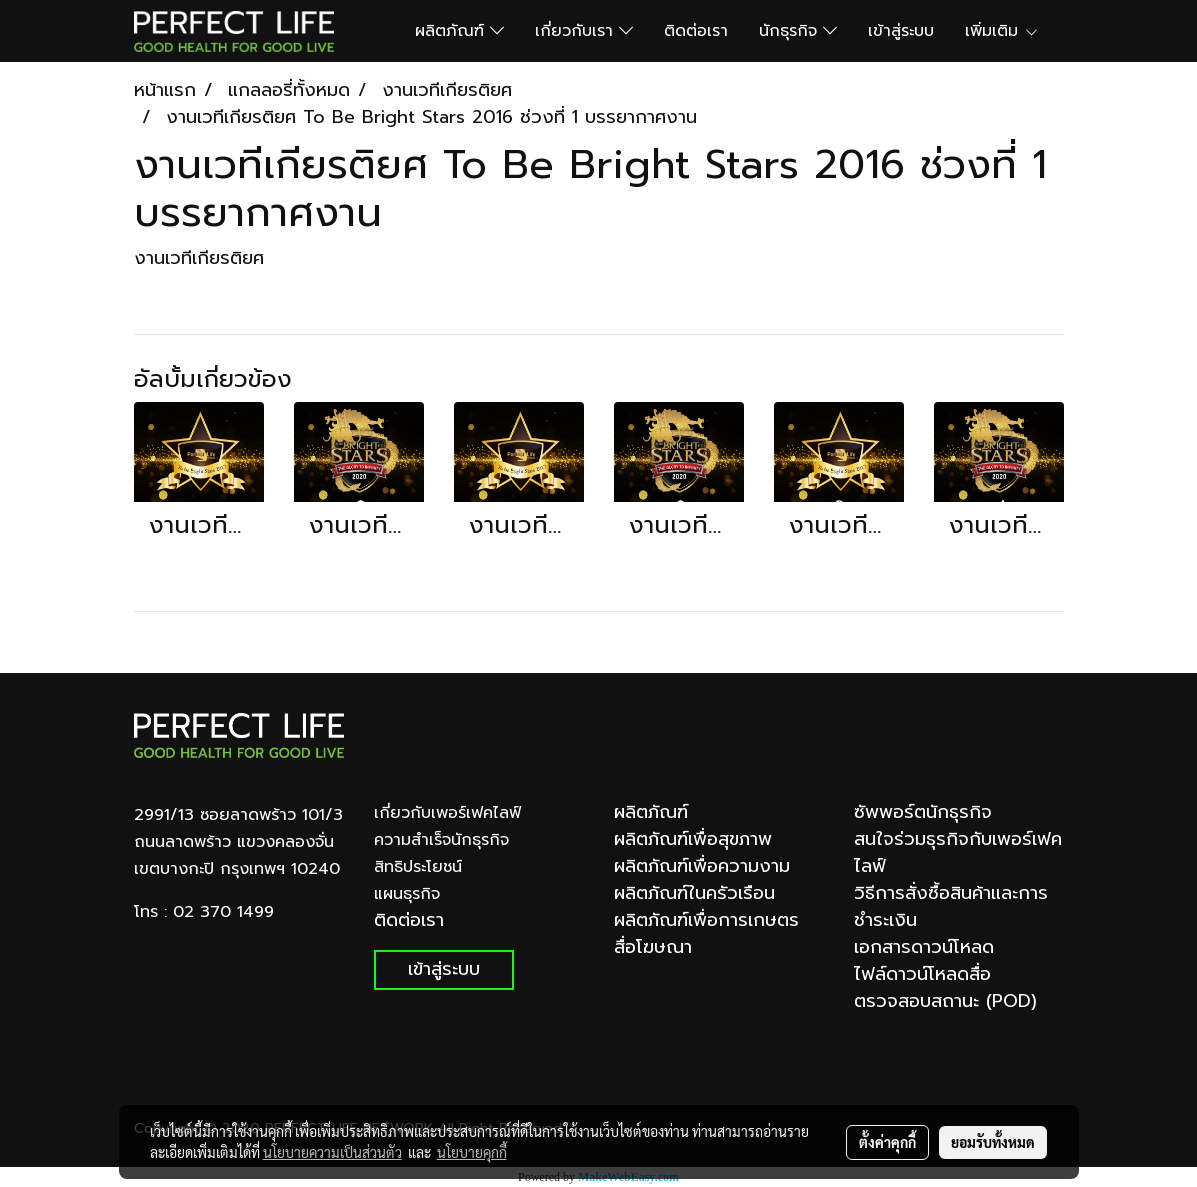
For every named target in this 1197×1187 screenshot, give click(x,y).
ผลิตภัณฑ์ (459, 31)
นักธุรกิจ (798, 31)
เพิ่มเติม (1002, 31)
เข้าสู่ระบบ (901, 31)
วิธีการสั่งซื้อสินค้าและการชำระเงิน (951, 906)
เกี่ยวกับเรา (584, 31)
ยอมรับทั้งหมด (993, 1142)
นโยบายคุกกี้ (472, 1152)
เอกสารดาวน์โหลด (924, 947)
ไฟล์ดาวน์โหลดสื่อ (922, 974)
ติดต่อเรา (696, 31)
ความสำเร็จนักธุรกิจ (441, 840)
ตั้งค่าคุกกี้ (887, 1142)
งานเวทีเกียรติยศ (199, 258)
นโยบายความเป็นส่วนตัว (332, 1152)
